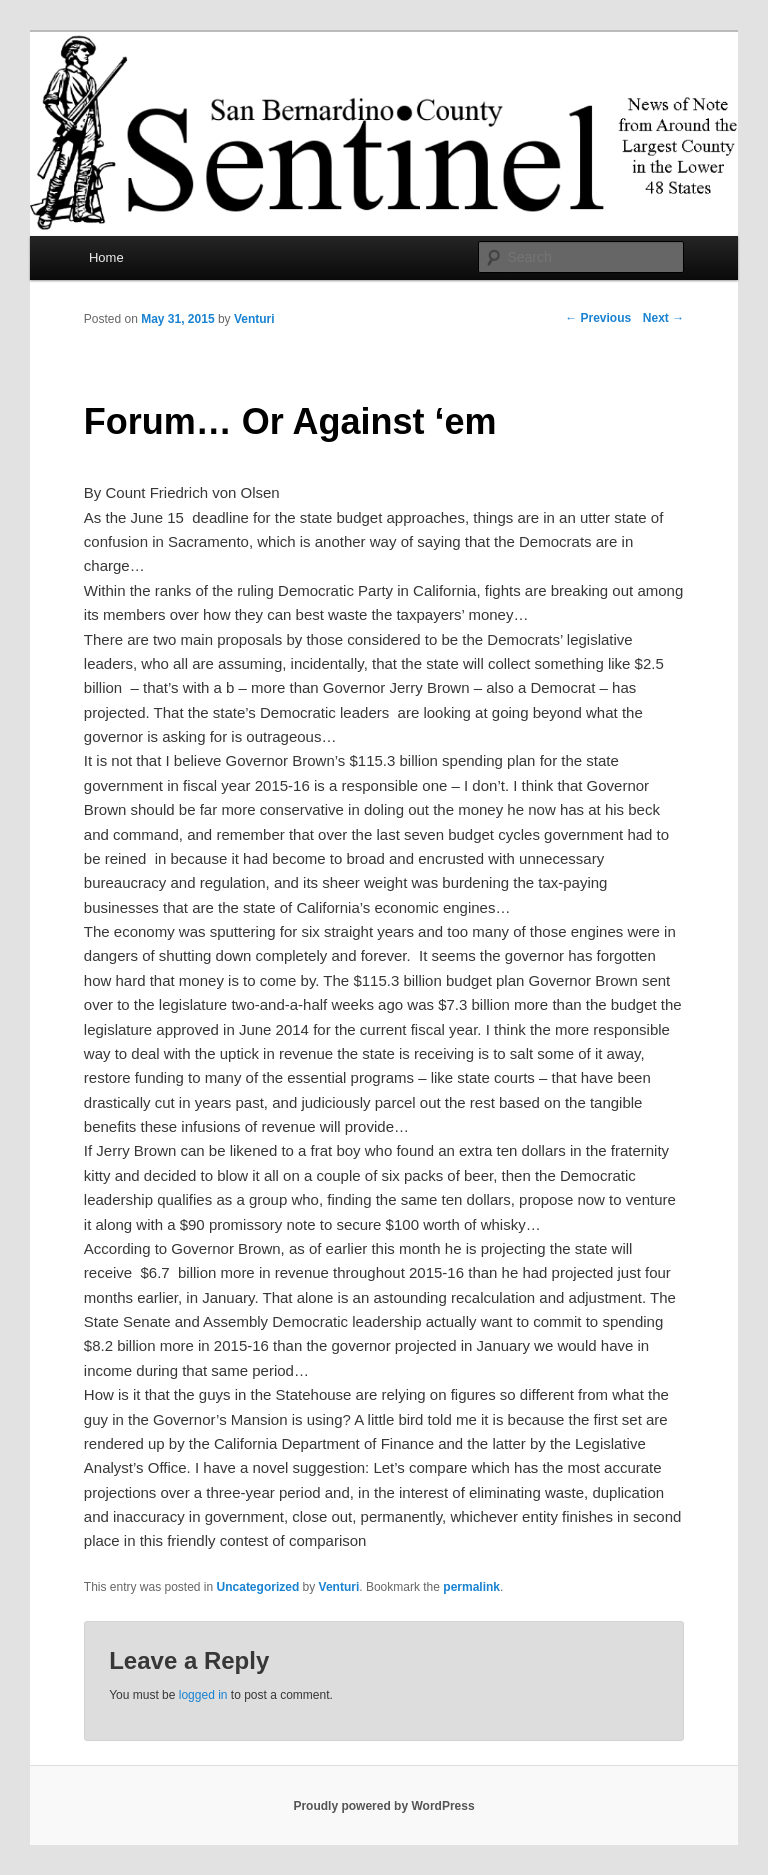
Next (663, 318)
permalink (471, 1587)
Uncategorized (258, 1587)
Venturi (254, 319)
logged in (203, 1695)
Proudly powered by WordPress (383, 1806)
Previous (598, 318)
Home (106, 257)
